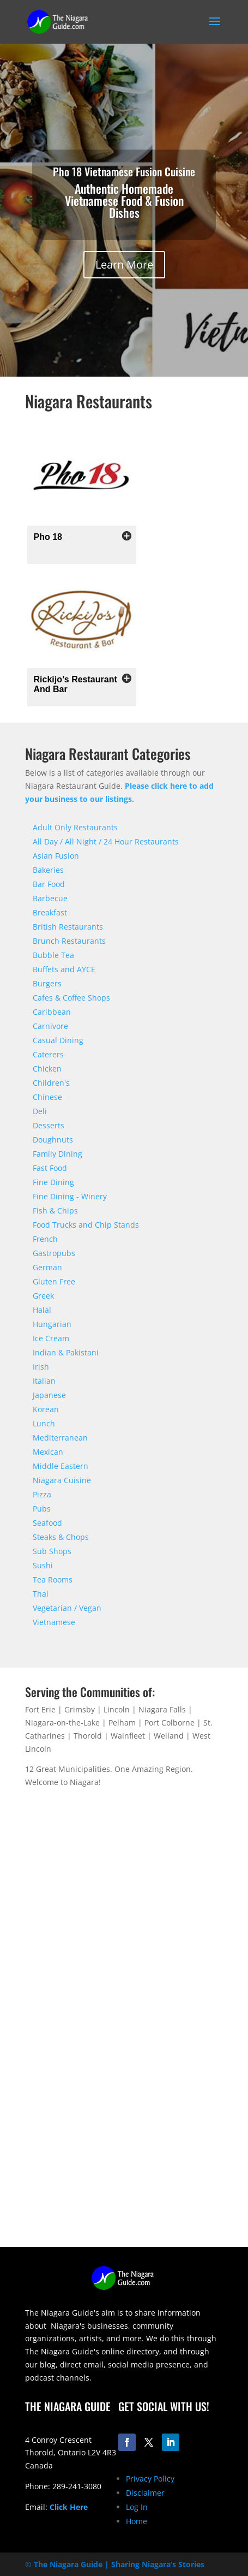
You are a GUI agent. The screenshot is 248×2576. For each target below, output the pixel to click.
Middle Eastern (60, 1466)
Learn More (124, 264)
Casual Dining (58, 1040)
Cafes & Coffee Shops (71, 997)
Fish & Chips (55, 1210)
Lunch (44, 1423)
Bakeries (48, 870)
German (47, 1267)
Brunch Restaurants (69, 941)
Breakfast (50, 912)
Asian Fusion (56, 855)
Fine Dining (53, 1182)
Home (136, 2521)
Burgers (47, 983)
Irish (41, 1366)
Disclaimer (145, 2493)
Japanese (49, 1395)
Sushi (43, 1565)
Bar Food (49, 884)
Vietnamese (54, 1622)
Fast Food (50, 1168)
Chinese (47, 1097)
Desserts (48, 1125)
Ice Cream (51, 1338)
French (45, 1239)
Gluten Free (54, 1281)
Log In (137, 2507)
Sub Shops (52, 1551)
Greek (43, 1295)
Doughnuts (53, 1139)
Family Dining (57, 1154)
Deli (40, 1111)
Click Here (69, 2507)
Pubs (42, 1508)
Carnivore (50, 1026)
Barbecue (50, 898)
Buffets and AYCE (64, 969)
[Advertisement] (124, 2122)
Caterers (48, 1054)
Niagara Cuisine (62, 1480)
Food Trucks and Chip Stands (86, 1224)
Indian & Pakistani (66, 1352)
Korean (46, 1409)
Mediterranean (60, 1437)
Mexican (48, 1452)
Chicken (47, 1068)
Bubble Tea (53, 955)
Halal (42, 1310)
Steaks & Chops (61, 1537)
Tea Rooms (52, 1579)
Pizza (42, 1494)
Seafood (47, 1523)
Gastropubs (54, 1253)
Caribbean (52, 1012)
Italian (44, 1381)
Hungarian (52, 1324)
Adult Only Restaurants (75, 827)
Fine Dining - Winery (70, 1196)
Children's (51, 1083)
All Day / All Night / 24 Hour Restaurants (106, 841)
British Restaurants (68, 926)
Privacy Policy (150, 2478)
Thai (41, 1594)
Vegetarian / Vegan (67, 1608)
